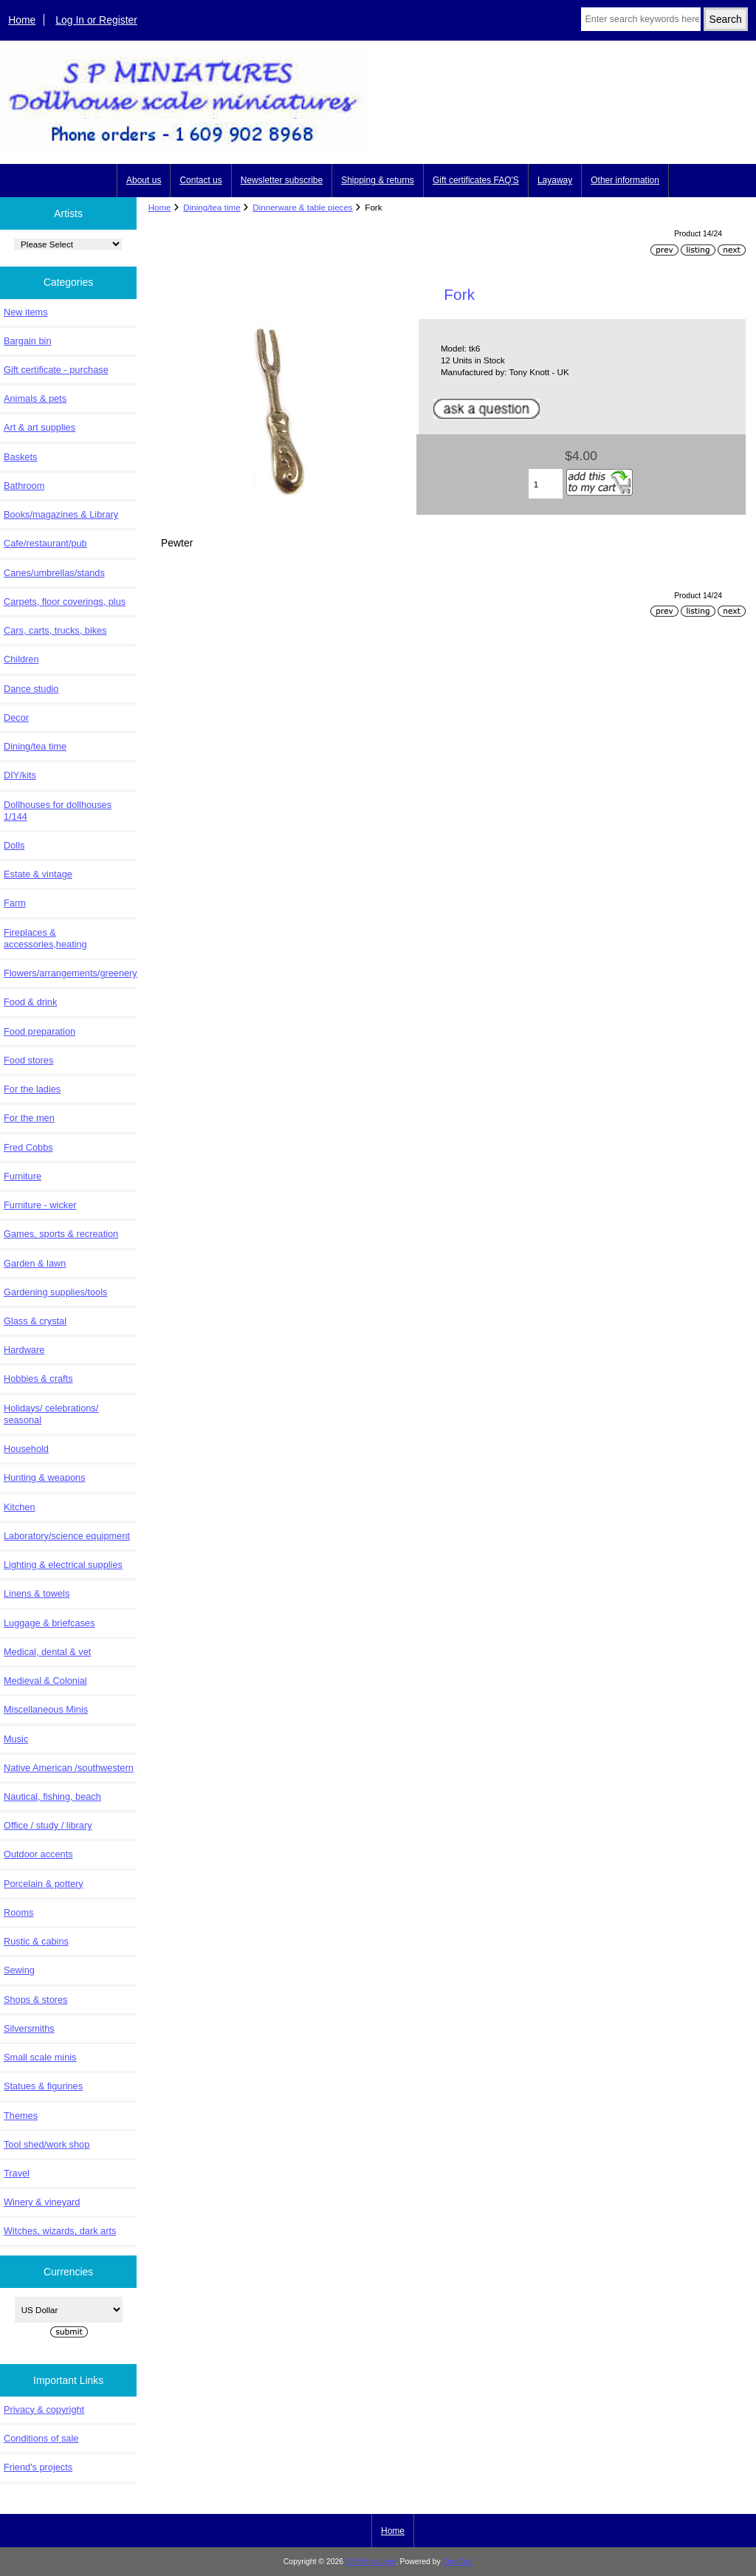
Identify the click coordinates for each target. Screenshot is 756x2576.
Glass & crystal (35, 1320)
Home (21, 20)
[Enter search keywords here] (640, 19)
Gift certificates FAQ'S (476, 180)
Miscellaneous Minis (46, 1709)
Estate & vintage (38, 874)
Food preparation (39, 1031)
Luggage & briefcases (49, 1622)
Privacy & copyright (44, 2409)
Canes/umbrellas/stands (54, 572)
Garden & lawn (35, 1263)
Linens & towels (36, 1593)
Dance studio (31, 688)
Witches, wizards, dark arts (60, 2230)
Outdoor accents (38, 1854)
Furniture (22, 1176)
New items (26, 312)
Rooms (18, 1912)
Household (26, 1448)
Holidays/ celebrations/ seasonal (51, 1413)
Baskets (20, 456)
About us (143, 180)
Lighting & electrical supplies (63, 1564)
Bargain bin (28, 340)
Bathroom (24, 485)
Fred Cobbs (28, 1147)
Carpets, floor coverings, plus (65, 601)
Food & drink (30, 1001)
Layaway (554, 180)
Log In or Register (96, 20)
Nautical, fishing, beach (52, 1796)
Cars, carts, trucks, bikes (55, 630)
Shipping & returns (377, 180)
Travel (17, 2173)
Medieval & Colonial (45, 1680)
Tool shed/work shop (46, 2144)
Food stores (28, 1060)
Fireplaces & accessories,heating (45, 938)
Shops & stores (35, 1999)
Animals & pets (35, 398)
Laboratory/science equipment (67, 1535)
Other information (625, 180)
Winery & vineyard (42, 2201)
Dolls (14, 845)
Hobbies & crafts (38, 1378)
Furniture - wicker (40, 1204)
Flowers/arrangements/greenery (70, 973)
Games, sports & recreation (61, 1233)
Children (21, 659)
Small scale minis (40, 2057)
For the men (29, 1117)
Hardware (24, 1349)
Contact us (200, 180)
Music (16, 1738)
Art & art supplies (39, 427)
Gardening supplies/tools (55, 1292)
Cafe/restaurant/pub (45, 543)
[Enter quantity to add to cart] (546, 484)
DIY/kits (20, 775)
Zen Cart (458, 2562)
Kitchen (19, 1507)
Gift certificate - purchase (56, 369)
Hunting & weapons (45, 1477)
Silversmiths (29, 2028)
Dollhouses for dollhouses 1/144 (57, 810)
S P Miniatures (371, 2562)
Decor (16, 717)
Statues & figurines (43, 2086)
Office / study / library (48, 1825)
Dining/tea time (211, 207)
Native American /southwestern (69, 1767)
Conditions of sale (41, 2438)
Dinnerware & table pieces (302, 207)
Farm (15, 902)
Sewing (19, 1970)
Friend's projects (38, 2467)
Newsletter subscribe (282, 180)
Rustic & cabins (36, 1941)
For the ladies (32, 1089)
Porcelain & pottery (43, 1883)
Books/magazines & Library (61, 514)
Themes (21, 2115)
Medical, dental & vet (47, 1651)
